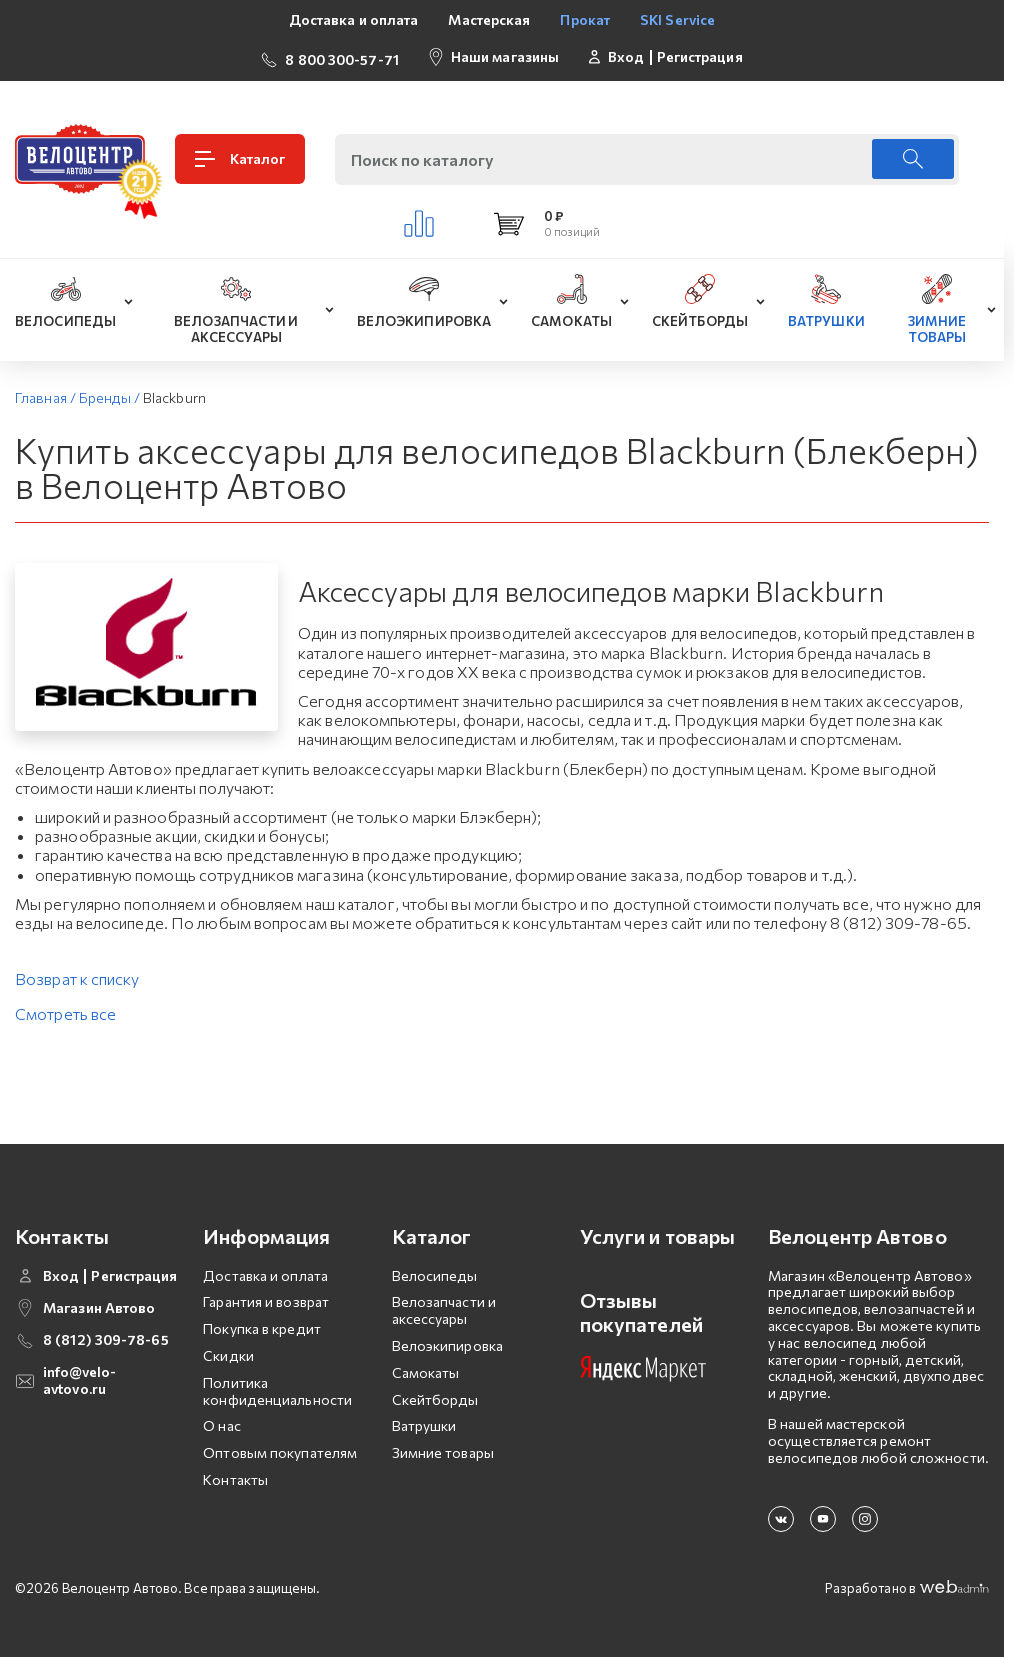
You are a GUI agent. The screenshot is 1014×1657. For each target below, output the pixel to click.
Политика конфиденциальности (277, 1388)
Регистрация (700, 55)
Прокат (585, 19)
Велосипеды (435, 1272)
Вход (626, 55)
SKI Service (677, 19)
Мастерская (489, 19)
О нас (222, 1423)
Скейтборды (435, 1396)
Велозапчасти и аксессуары (444, 1308)
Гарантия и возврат (266, 1299)
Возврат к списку (77, 976)
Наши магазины (505, 54)
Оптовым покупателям (280, 1449)
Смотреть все (65, 1011)
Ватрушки (424, 1423)
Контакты (235, 1476)
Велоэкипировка (447, 1342)
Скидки (228, 1352)
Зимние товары (443, 1449)
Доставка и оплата (354, 19)
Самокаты (426, 1369)
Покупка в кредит (262, 1326)
